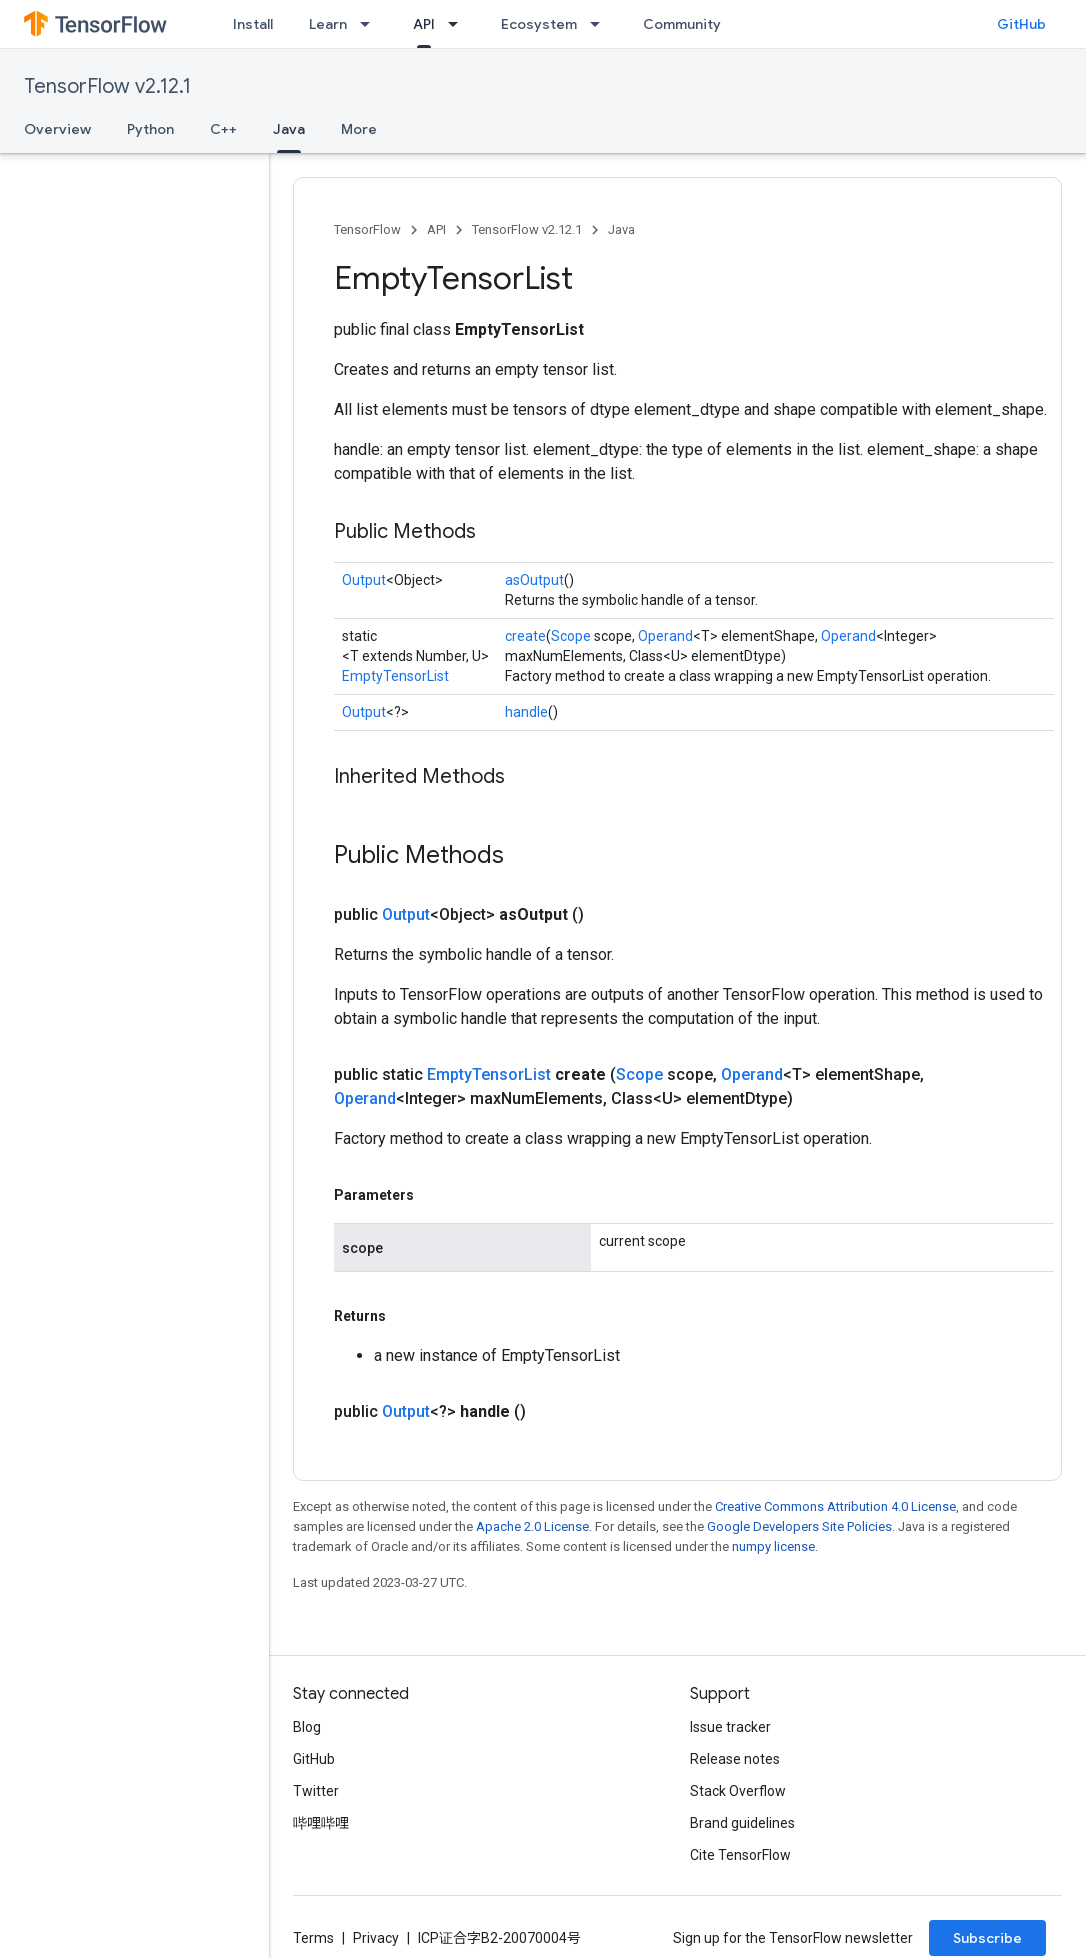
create (525, 636)
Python (150, 129)
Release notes (735, 1759)
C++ (223, 129)
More (359, 129)
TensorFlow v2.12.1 (107, 86)
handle (526, 712)
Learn (328, 24)
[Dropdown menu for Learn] (371, 24)
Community (682, 24)
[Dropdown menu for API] (459, 24)
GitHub (1021, 24)
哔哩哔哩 (321, 1823)
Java (621, 229)
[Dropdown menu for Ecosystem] (601, 24)
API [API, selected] (424, 24)
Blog (307, 1727)
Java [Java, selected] (289, 129)
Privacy (376, 1938)
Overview (57, 129)
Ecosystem (539, 24)
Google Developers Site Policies (799, 1526)
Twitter (316, 1791)
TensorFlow (367, 229)
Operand (665, 636)
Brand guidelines (742, 1823)
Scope (571, 636)
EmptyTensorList (395, 676)
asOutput (534, 580)
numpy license (773, 1546)
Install (253, 24)
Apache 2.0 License (532, 1526)
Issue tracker (730, 1727)
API (436, 229)
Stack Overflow (738, 1791)
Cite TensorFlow (740, 1855)
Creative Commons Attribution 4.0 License (835, 1506)
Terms (313, 1938)
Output (364, 580)
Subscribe (987, 1938)
